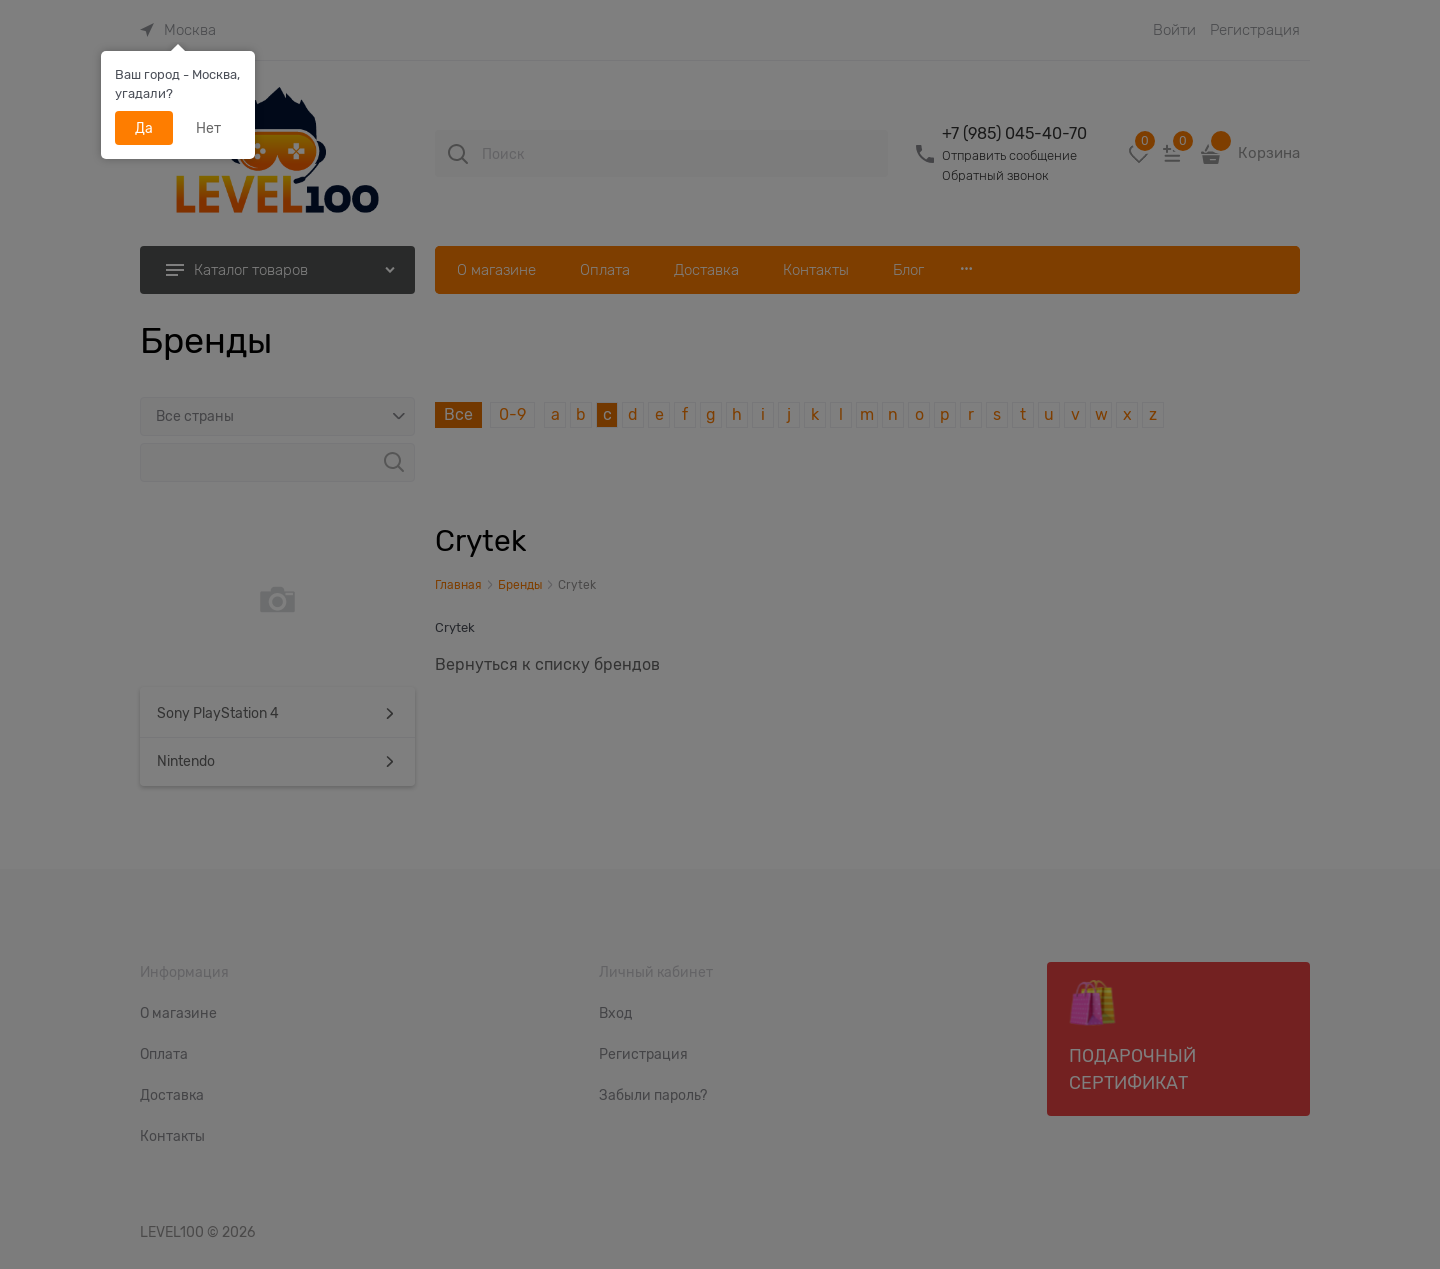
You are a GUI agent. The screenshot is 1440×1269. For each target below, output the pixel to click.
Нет (208, 128)
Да (144, 128)
